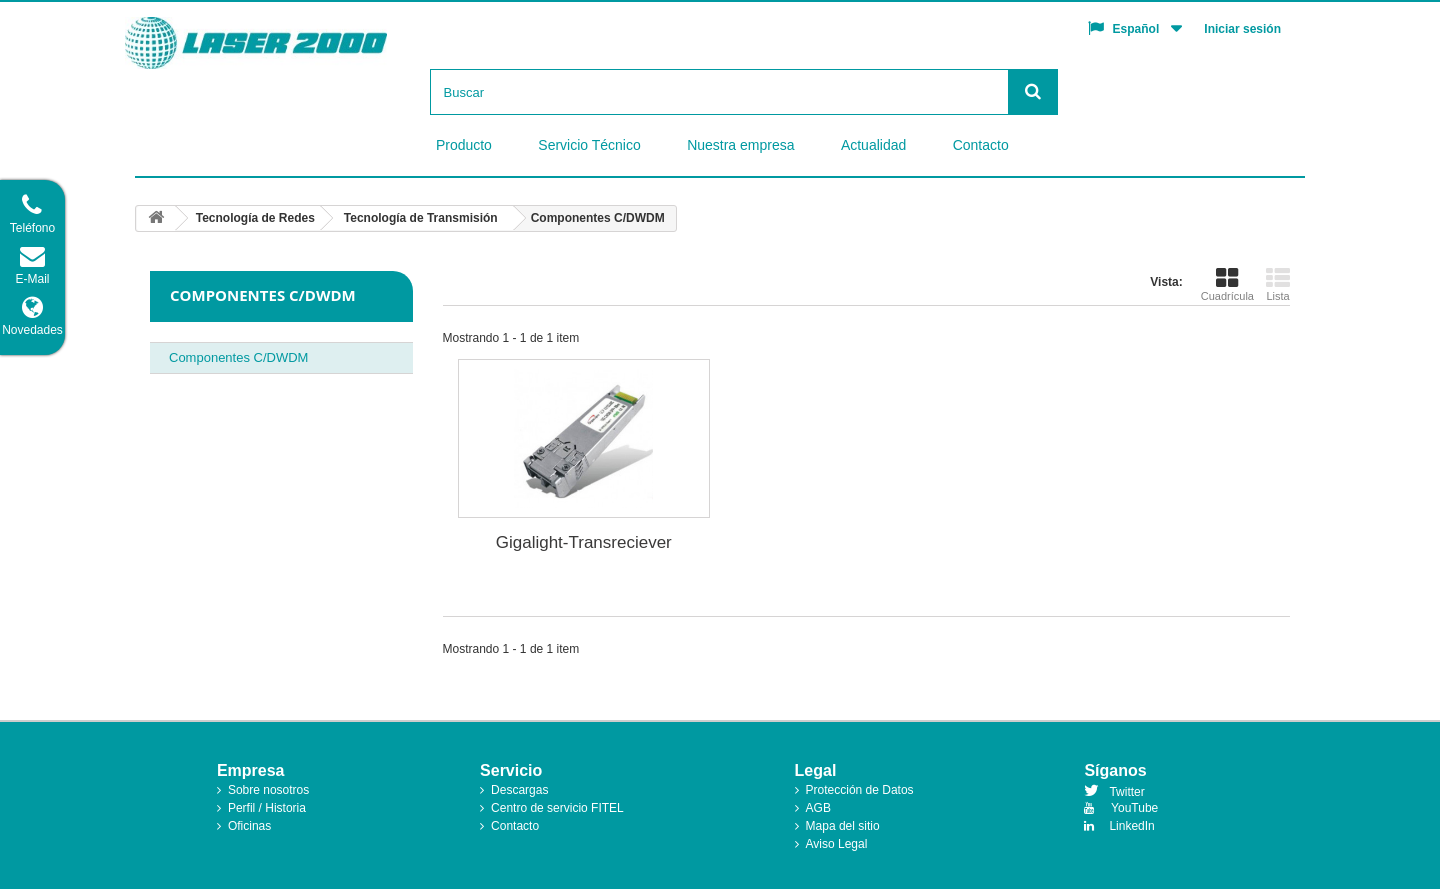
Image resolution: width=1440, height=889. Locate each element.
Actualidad (873, 145)
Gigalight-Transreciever (584, 542)
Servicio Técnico (589, 145)
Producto (464, 145)
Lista (1278, 284)
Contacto (981, 145)
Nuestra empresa (740, 145)
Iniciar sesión (1242, 29)
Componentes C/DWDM (238, 357)
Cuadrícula (1227, 284)
